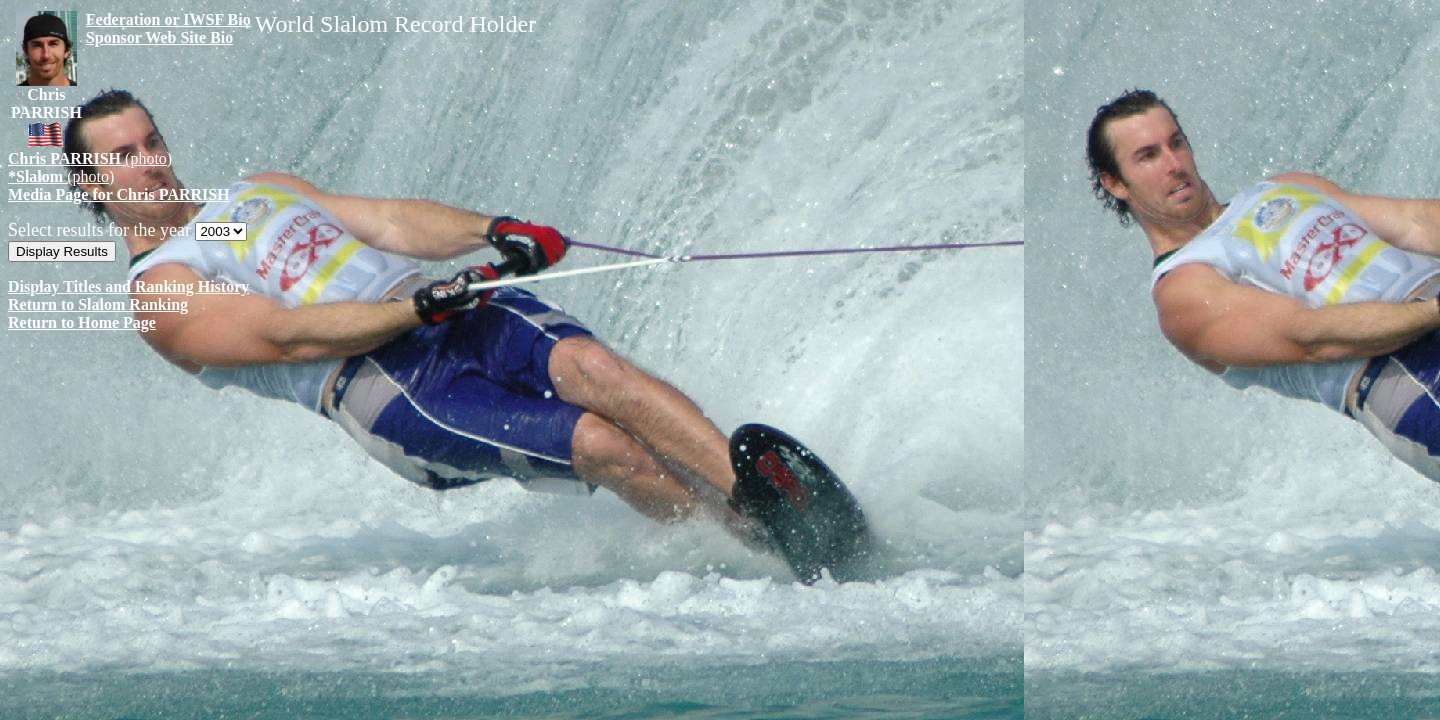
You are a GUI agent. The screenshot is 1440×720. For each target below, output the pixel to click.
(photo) (90, 158)
